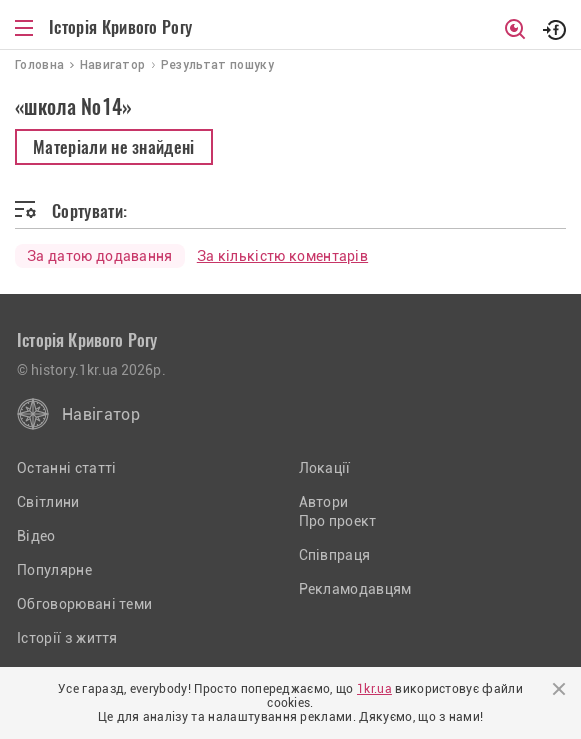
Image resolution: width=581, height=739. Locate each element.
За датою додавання (100, 256)
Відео (36, 536)
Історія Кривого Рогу (120, 27)
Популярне (54, 570)
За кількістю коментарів (282, 256)
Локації (325, 468)
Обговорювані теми (84, 604)
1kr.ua (374, 689)
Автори (324, 502)
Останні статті (66, 468)
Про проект (338, 521)
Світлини (48, 502)
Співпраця (335, 555)
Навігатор (101, 414)
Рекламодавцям (355, 589)
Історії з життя (67, 638)
